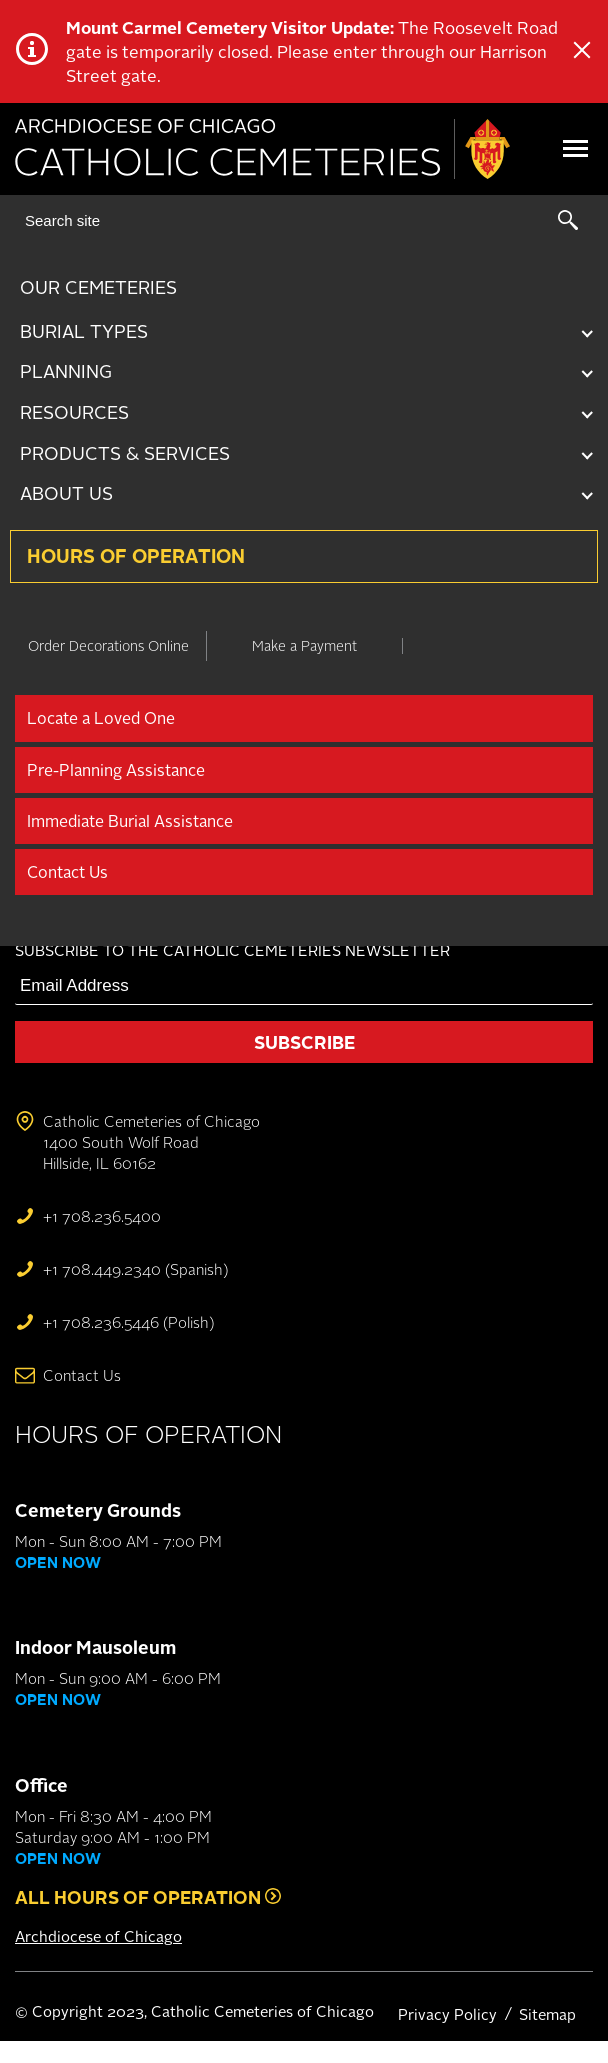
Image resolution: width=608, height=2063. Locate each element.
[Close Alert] (582, 52)
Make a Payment (304, 645)
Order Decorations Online (108, 645)
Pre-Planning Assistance (116, 770)
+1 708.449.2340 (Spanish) (135, 1269)
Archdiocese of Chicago (98, 1936)
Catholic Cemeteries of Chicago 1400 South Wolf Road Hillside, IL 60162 (151, 1142)
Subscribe (304, 1042)
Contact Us (67, 872)
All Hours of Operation (148, 1897)
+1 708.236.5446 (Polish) (128, 1322)
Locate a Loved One (101, 718)
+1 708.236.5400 (102, 1216)
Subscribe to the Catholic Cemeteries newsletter (232, 950)
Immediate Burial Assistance (130, 821)
